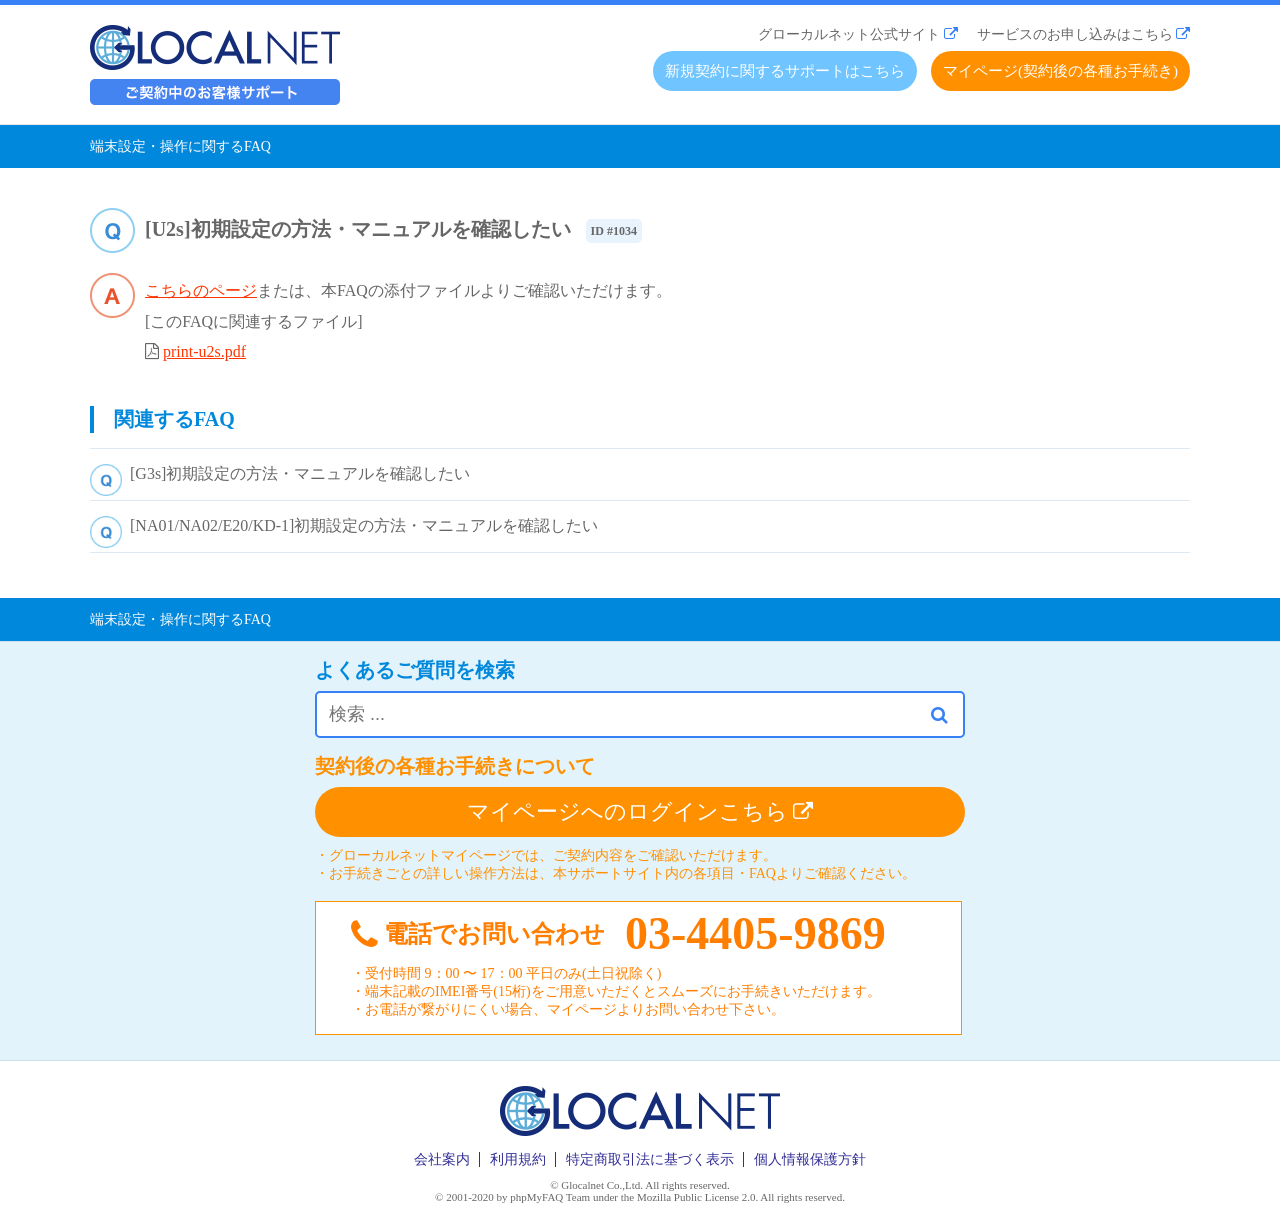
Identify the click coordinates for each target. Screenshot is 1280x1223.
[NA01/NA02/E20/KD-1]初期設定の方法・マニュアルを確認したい (364, 525)
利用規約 (518, 1159)
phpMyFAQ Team (550, 1197)
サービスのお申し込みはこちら (1075, 34)
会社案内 (442, 1159)
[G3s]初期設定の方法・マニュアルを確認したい (300, 473)
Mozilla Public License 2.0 (696, 1197)
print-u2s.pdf (204, 351)
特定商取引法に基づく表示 (650, 1159)
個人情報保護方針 (810, 1159)
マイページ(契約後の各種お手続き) (1060, 71)
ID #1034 (614, 231)
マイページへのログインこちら (640, 811)
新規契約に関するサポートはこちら (785, 71)
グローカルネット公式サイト (849, 34)
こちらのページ (201, 290)
